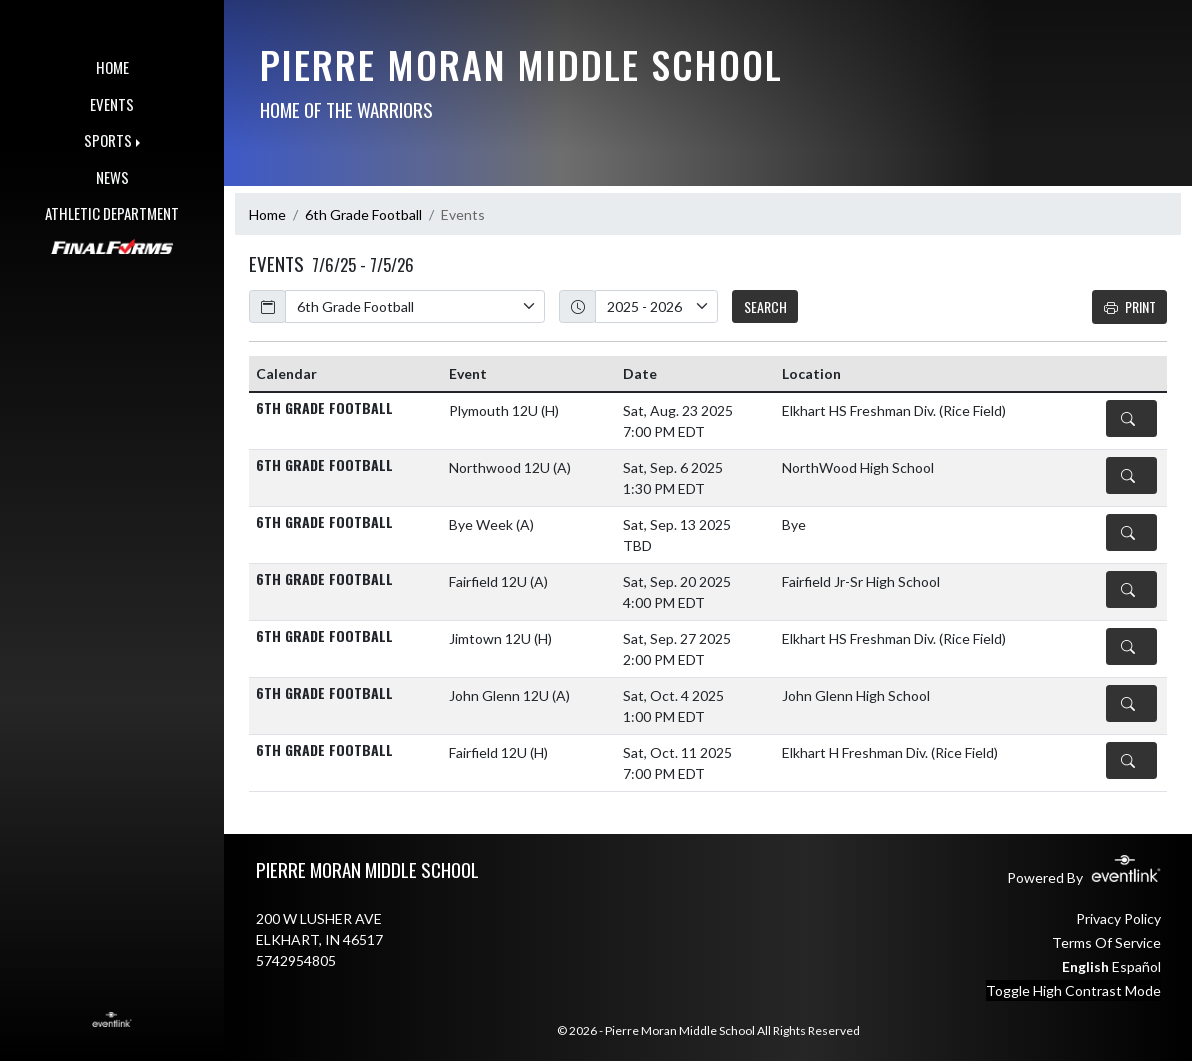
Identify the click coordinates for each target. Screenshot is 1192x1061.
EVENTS (112, 104)
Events (463, 214)
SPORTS (108, 140)
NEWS (112, 177)
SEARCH (765, 306)
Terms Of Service (1106, 942)
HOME (112, 67)
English (1085, 966)
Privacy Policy (1118, 918)
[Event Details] (1131, 418)
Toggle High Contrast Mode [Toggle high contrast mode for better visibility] (1073, 990)
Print (1130, 306)
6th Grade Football (363, 214)
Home (267, 214)
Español (1136, 966)
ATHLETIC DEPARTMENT (112, 213)
